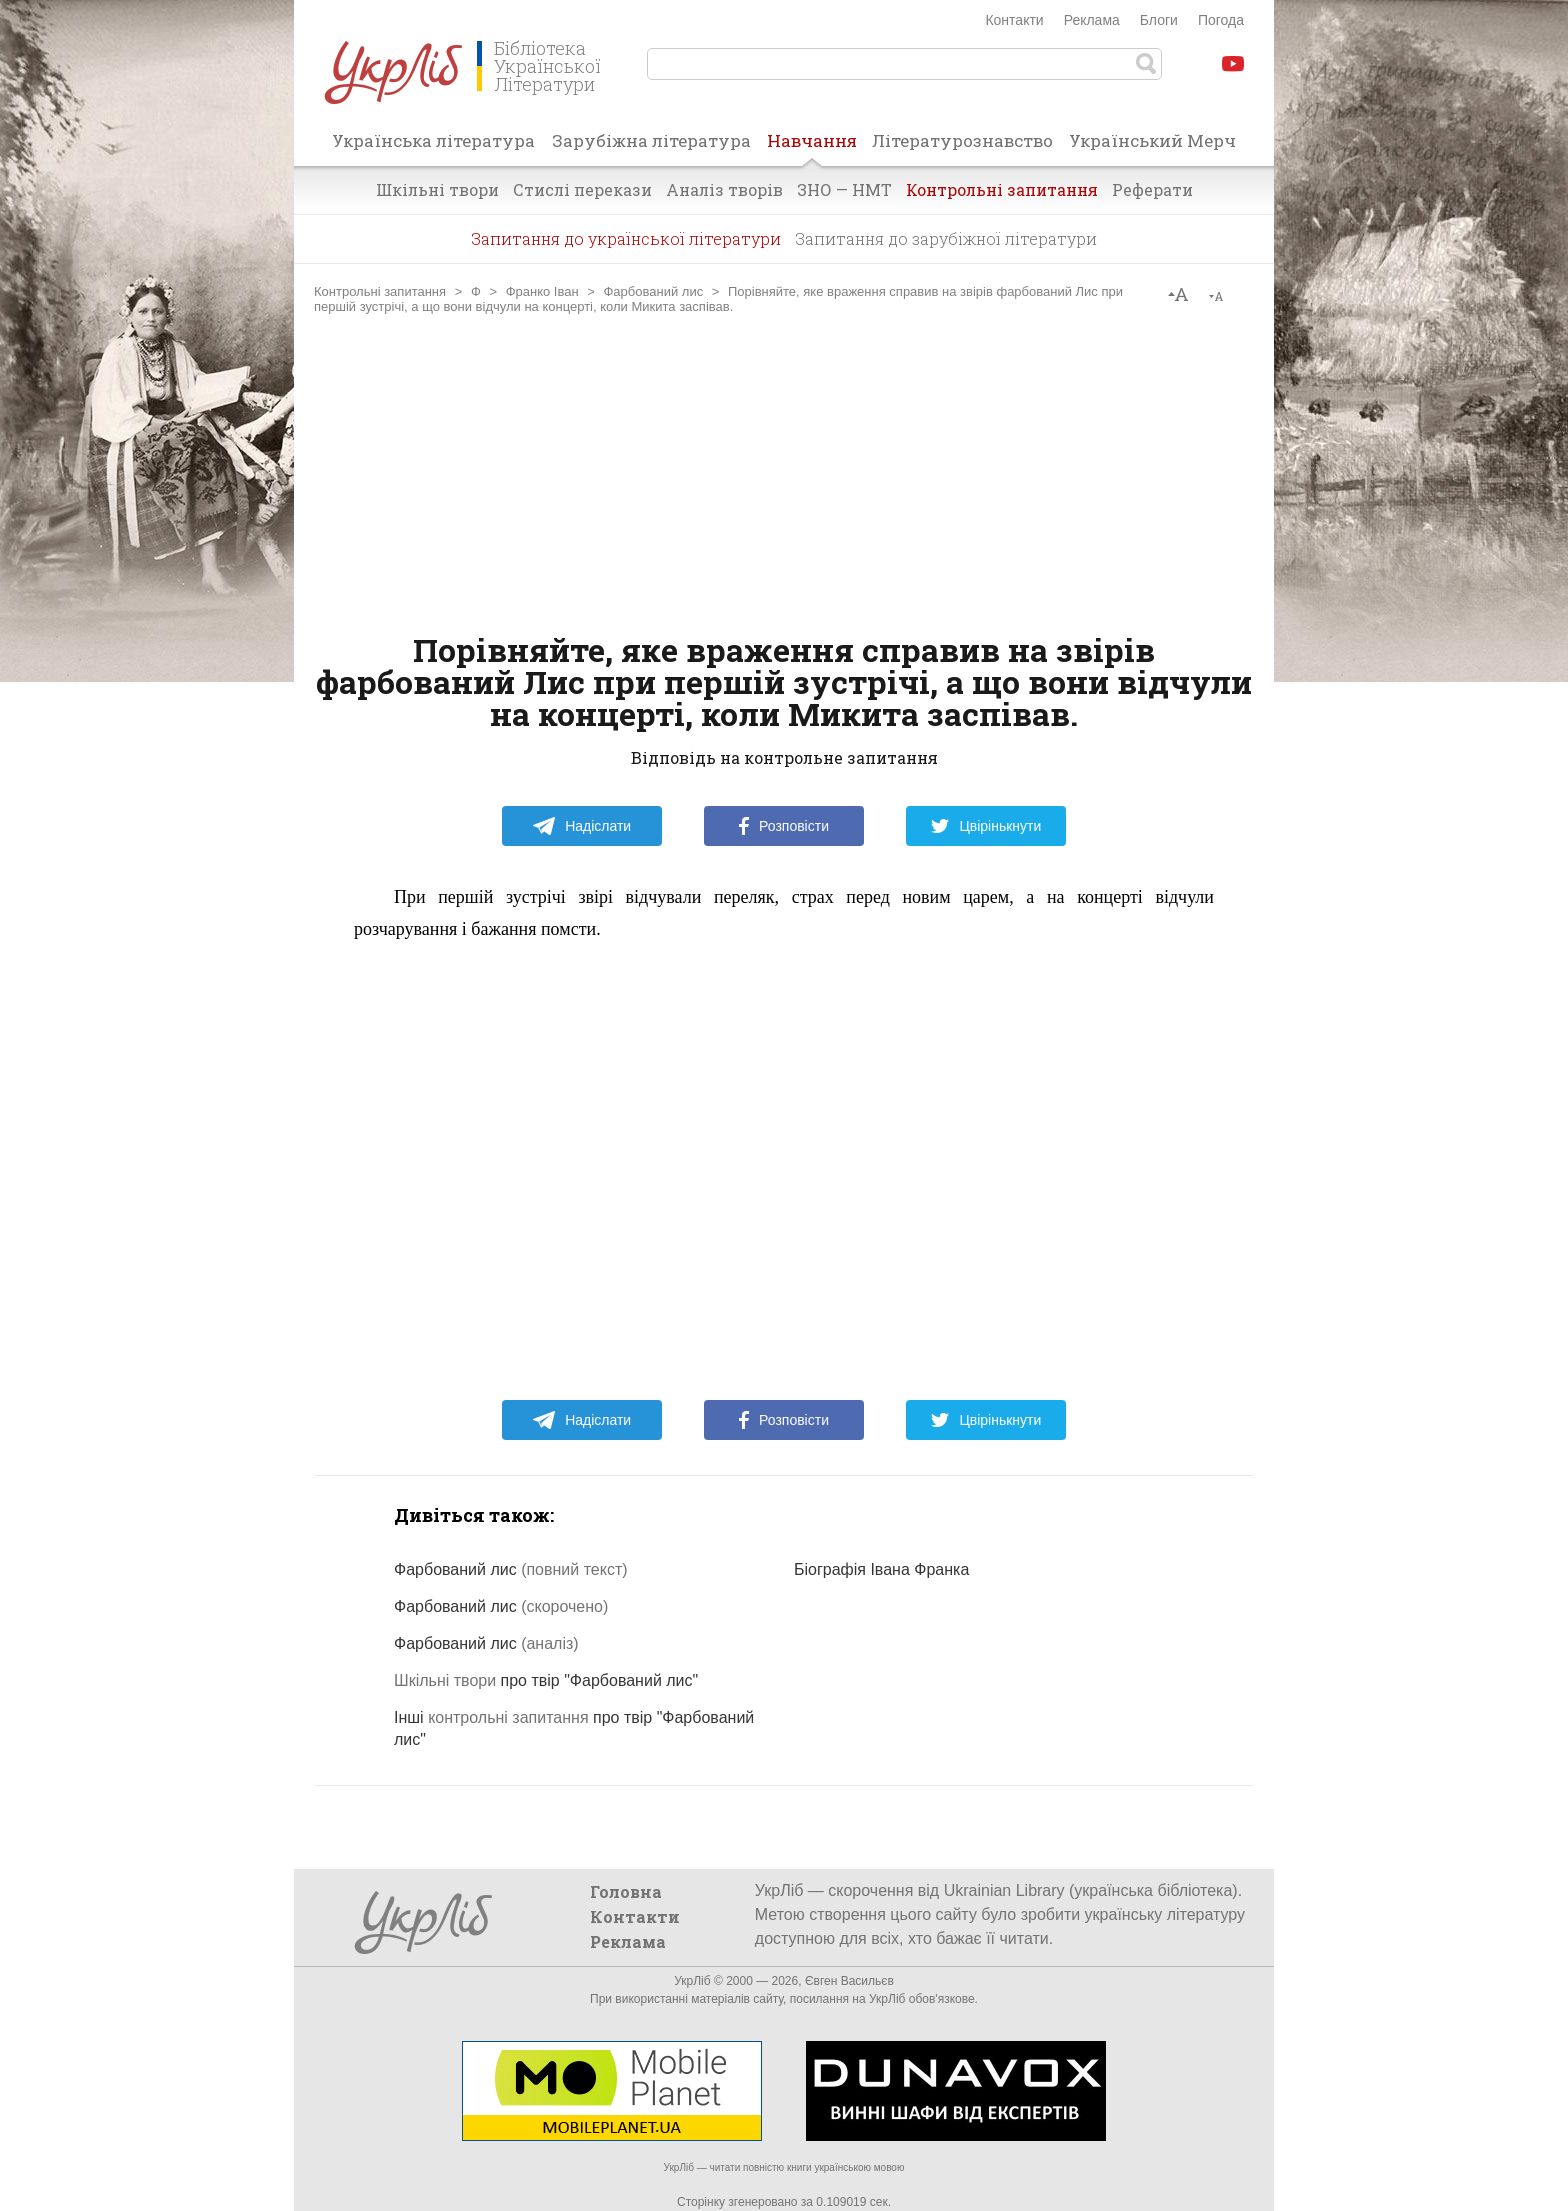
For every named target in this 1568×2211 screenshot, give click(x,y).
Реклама (1092, 20)
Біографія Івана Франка (881, 1569)
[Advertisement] (784, 474)
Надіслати (581, 826)
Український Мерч (1152, 140)
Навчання (812, 147)
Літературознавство (962, 140)
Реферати (1152, 189)
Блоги (1159, 20)
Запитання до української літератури (626, 238)
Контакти (1014, 20)
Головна (626, 1891)
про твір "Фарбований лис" (546, 1680)
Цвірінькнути (986, 826)
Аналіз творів (724, 189)
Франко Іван (542, 291)
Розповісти (784, 826)
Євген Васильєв (849, 1981)
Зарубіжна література (651, 140)
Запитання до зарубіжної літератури (946, 238)
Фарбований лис (653, 291)
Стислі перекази (582, 189)
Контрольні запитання (1002, 189)
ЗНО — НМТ (844, 189)
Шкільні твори (437, 189)
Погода (1221, 20)
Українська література (433, 140)
